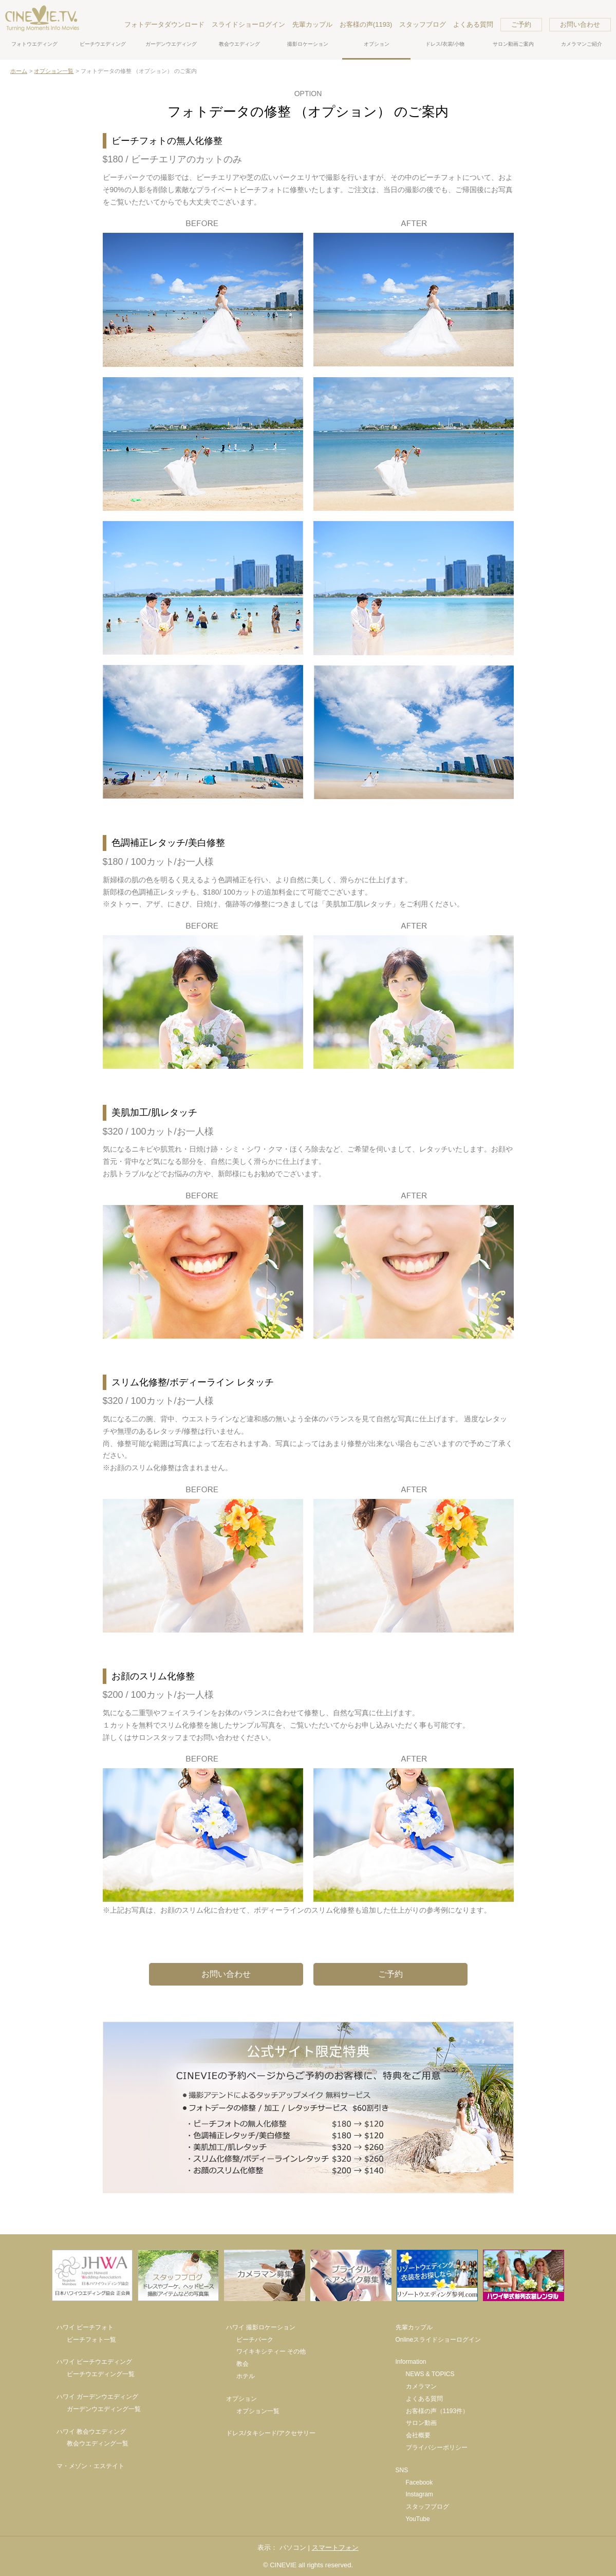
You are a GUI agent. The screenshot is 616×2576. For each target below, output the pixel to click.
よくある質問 (473, 24)
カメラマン (421, 2386)
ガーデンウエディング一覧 (104, 2409)
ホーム (18, 71)
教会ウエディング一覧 (97, 2443)
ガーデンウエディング (171, 44)
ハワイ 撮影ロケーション (260, 2327)
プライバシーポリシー (437, 2447)
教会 (242, 2363)
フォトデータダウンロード (164, 24)
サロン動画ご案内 (513, 44)
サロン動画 (421, 2422)
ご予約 (521, 24)
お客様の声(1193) (366, 24)
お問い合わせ (580, 24)
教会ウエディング (239, 44)
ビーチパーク (254, 2339)
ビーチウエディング (103, 44)
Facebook (419, 2482)
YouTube (418, 2519)
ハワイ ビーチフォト (85, 2327)
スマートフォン (335, 2547)
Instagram (419, 2494)
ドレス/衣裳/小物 (444, 44)
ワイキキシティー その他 (271, 2351)
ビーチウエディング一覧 (101, 2374)
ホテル (245, 2376)
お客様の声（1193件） (437, 2411)
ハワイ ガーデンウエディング (97, 2396)
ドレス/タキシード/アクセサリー (271, 2433)
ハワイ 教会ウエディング (91, 2431)
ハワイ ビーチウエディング (94, 2361)
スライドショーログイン (248, 24)
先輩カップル (312, 24)
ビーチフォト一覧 (91, 2339)
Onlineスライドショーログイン (438, 2339)
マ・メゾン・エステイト (90, 2466)
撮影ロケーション (307, 44)
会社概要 (418, 2435)
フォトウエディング (34, 44)
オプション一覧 (53, 71)
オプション (376, 44)
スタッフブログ (422, 24)
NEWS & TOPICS (430, 2374)
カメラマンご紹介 (581, 44)
